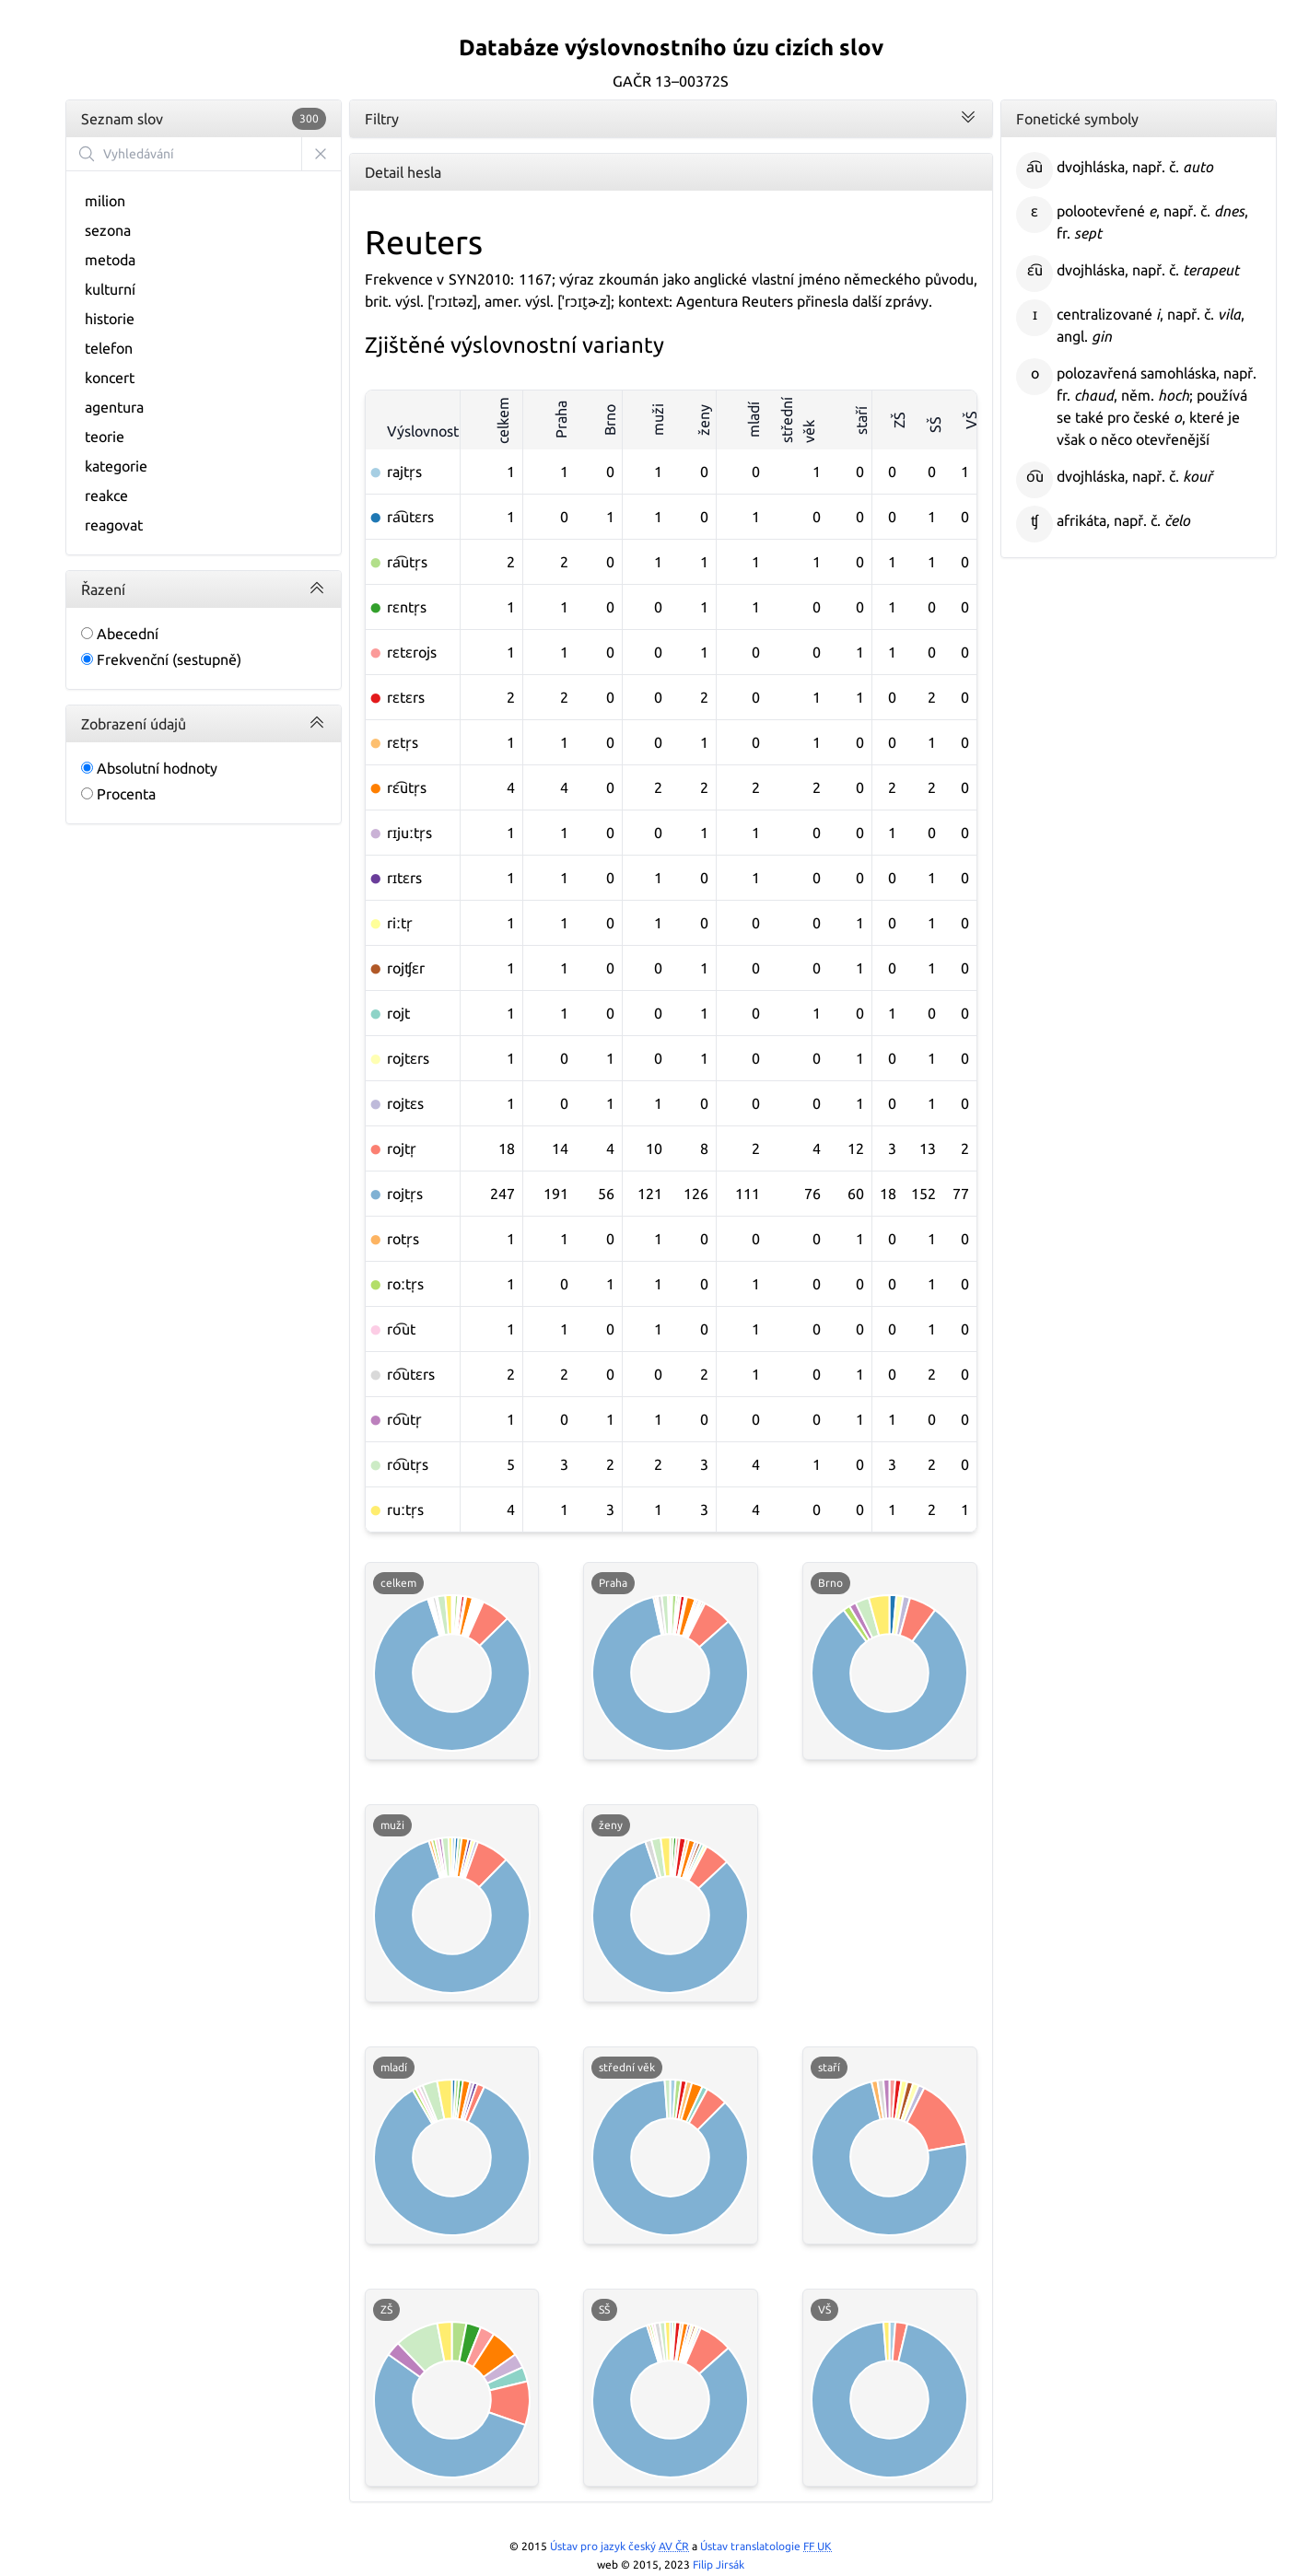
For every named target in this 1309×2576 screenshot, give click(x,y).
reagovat (114, 525)
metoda (110, 259)
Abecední (119, 633)
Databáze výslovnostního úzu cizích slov (671, 47)
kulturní (110, 289)
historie (109, 318)
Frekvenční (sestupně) (161, 659)
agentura (114, 407)
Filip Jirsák (718, 2564)
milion (105, 200)
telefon (109, 348)
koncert (109, 377)
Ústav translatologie (766, 2546)
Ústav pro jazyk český (619, 2546)
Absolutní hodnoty (149, 768)
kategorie (116, 466)
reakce (106, 495)
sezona (108, 230)
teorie (104, 436)
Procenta (118, 794)
